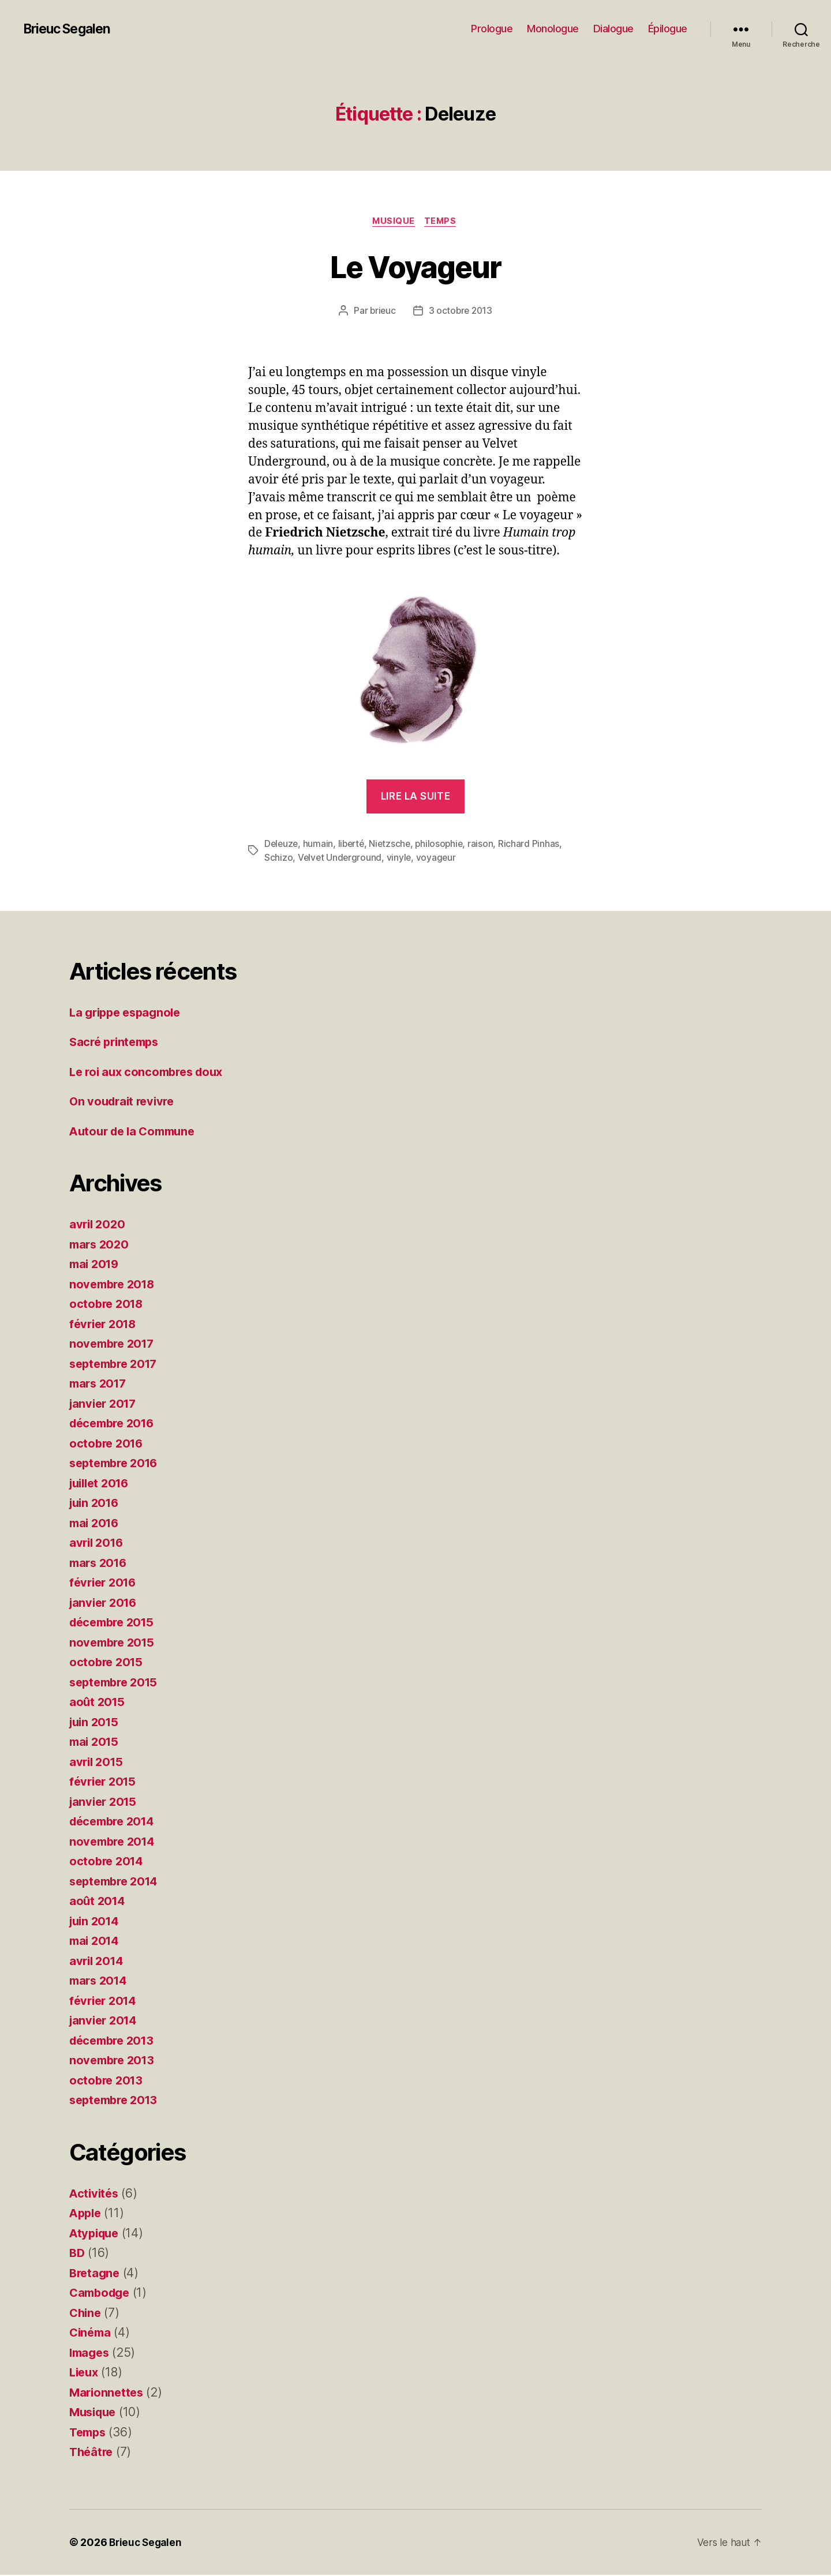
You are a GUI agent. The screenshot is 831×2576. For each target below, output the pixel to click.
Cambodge (101, 2293)
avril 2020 (98, 1225)
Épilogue (667, 29)
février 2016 (105, 1583)
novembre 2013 (114, 2061)
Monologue (553, 29)
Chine (86, 2314)
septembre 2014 (116, 1882)
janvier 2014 (105, 2021)
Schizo (278, 859)
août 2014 (98, 1902)
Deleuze (282, 845)
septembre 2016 (116, 1464)
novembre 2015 (114, 1643)
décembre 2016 (115, 1424)
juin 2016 (96, 1504)
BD (77, 2254)
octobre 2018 (108, 1305)
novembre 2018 (114, 1285)
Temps (442, 222)
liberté (353, 845)
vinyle (400, 859)
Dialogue (613, 29)
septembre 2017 (116, 1365)
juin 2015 (95, 1723)
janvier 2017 (105, 1404)
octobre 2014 (108, 1862)
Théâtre (92, 2453)
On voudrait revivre (124, 1102)
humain (320, 845)
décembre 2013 (114, 2041)
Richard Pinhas (535, 845)
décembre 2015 (114, 1623)
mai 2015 (95, 1742)
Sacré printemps (116, 1043)
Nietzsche (394, 845)
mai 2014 (95, 1941)
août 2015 (98, 1703)
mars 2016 (100, 1564)
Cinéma (91, 2333)
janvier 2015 (105, 1802)
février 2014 (105, 2001)
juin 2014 (96, 1922)
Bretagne (95, 2274)
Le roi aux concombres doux (150, 1073)
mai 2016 (95, 1524)
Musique (393, 222)
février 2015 (104, 1782)
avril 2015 (97, 1763)
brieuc (381, 312)
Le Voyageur (415, 266)
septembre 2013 (116, 2101)
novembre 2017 (114, 1344)
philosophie (444, 845)
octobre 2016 (108, 1444)
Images (90, 2353)
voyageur (438, 859)
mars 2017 (99, 1384)
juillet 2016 (101, 1484)
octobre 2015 (107, 1663)
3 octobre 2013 (461, 312)
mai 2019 (95, 1265)
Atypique (95, 2234)
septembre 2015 (116, 1683)
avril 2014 (97, 1962)
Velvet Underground (340, 859)
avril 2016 (97, 1543)
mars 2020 (100, 1245)
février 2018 (105, 1325)
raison (487, 845)
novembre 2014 (114, 1842)
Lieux (85, 2373)
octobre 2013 (107, 2081)
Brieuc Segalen (70, 29)
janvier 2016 (105, 1603)
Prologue (491, 29)
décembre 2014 (115, 1822)
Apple (86, 2214)
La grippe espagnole (128, 1013)
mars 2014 (100, 1981)
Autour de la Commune (136, 1132)
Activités (95, 2194)
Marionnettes (108, 2393)
